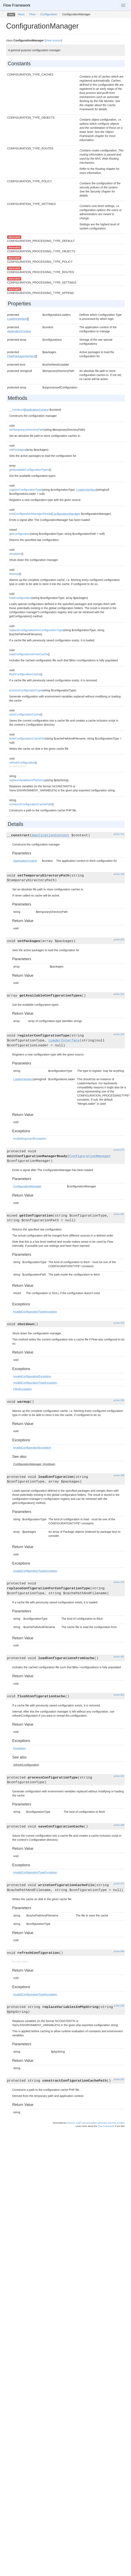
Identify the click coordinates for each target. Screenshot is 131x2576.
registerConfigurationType (25, 489)
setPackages (17, 449)
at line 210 (119, 994)
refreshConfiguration (22, 762)
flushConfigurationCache (24, 674)
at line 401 (119, 1695)
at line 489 (119, 1951)
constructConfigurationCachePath (30, 804)
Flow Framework (16, 5)
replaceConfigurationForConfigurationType (36, 630)
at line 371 (119, 1582)
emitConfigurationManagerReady (30, 513)
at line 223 (119, 1034)
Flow (32, 14)
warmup (14, 573)
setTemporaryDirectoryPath (26, 429)
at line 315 (119, 1323)
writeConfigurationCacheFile (27, 738)
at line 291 (119, 1214)
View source (53, 40)
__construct (16, 409)
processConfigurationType (25, 690)
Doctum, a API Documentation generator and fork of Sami (95, 2123)
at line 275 (119, 1150)
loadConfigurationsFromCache (28, 654)
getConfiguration (19, 533)
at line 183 (119, 874)
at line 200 (119, 939)
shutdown (15, 553)
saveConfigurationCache (24, 714)
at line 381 (119, 1656)
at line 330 (119, 1400)
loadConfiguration (20, 598)
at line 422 (119, 1776)
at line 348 (119, 1475)
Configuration (48, 14)
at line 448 (119, 1825)
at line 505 (119, 2005)
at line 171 (119, 834)
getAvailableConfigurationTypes (29, 469)
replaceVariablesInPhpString (27, 780)
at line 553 (119, 2079)
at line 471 (119, 1883)
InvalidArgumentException (29, 1138)
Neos (21, 14)
